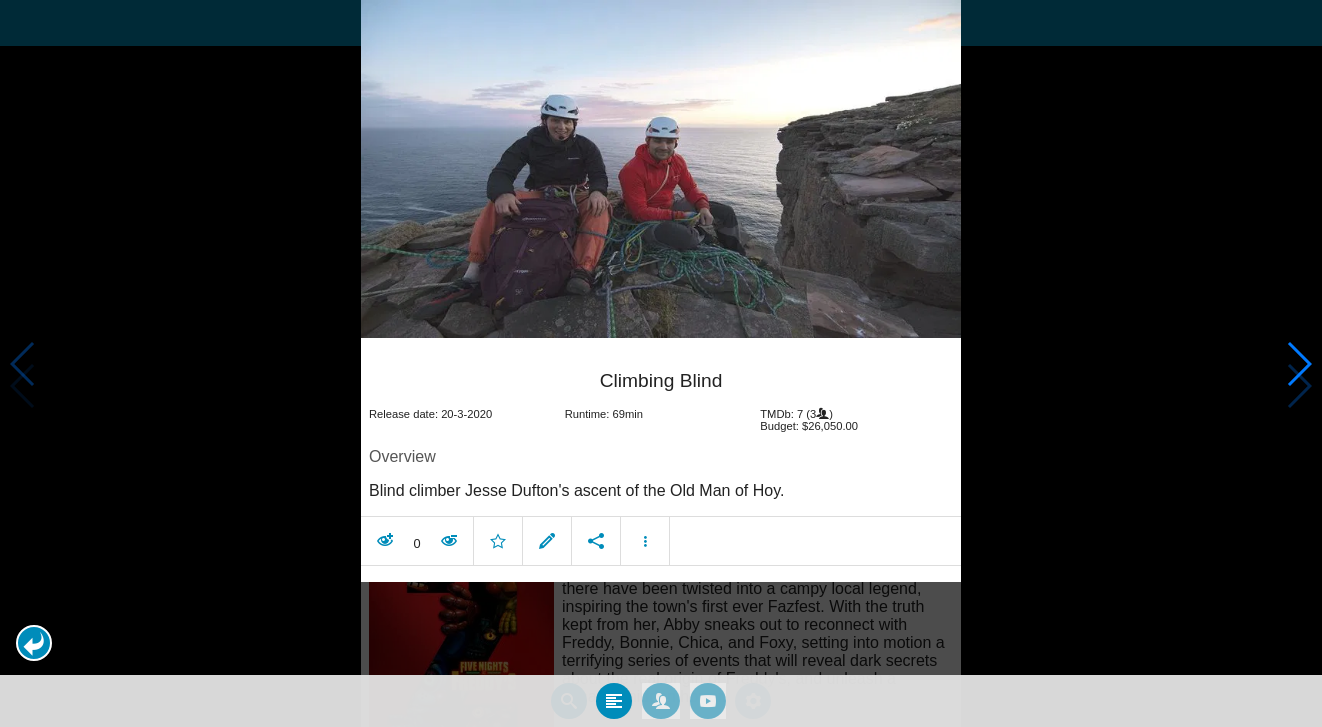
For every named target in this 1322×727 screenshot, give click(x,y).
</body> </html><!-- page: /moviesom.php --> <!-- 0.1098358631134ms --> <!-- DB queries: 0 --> (661, 363)
